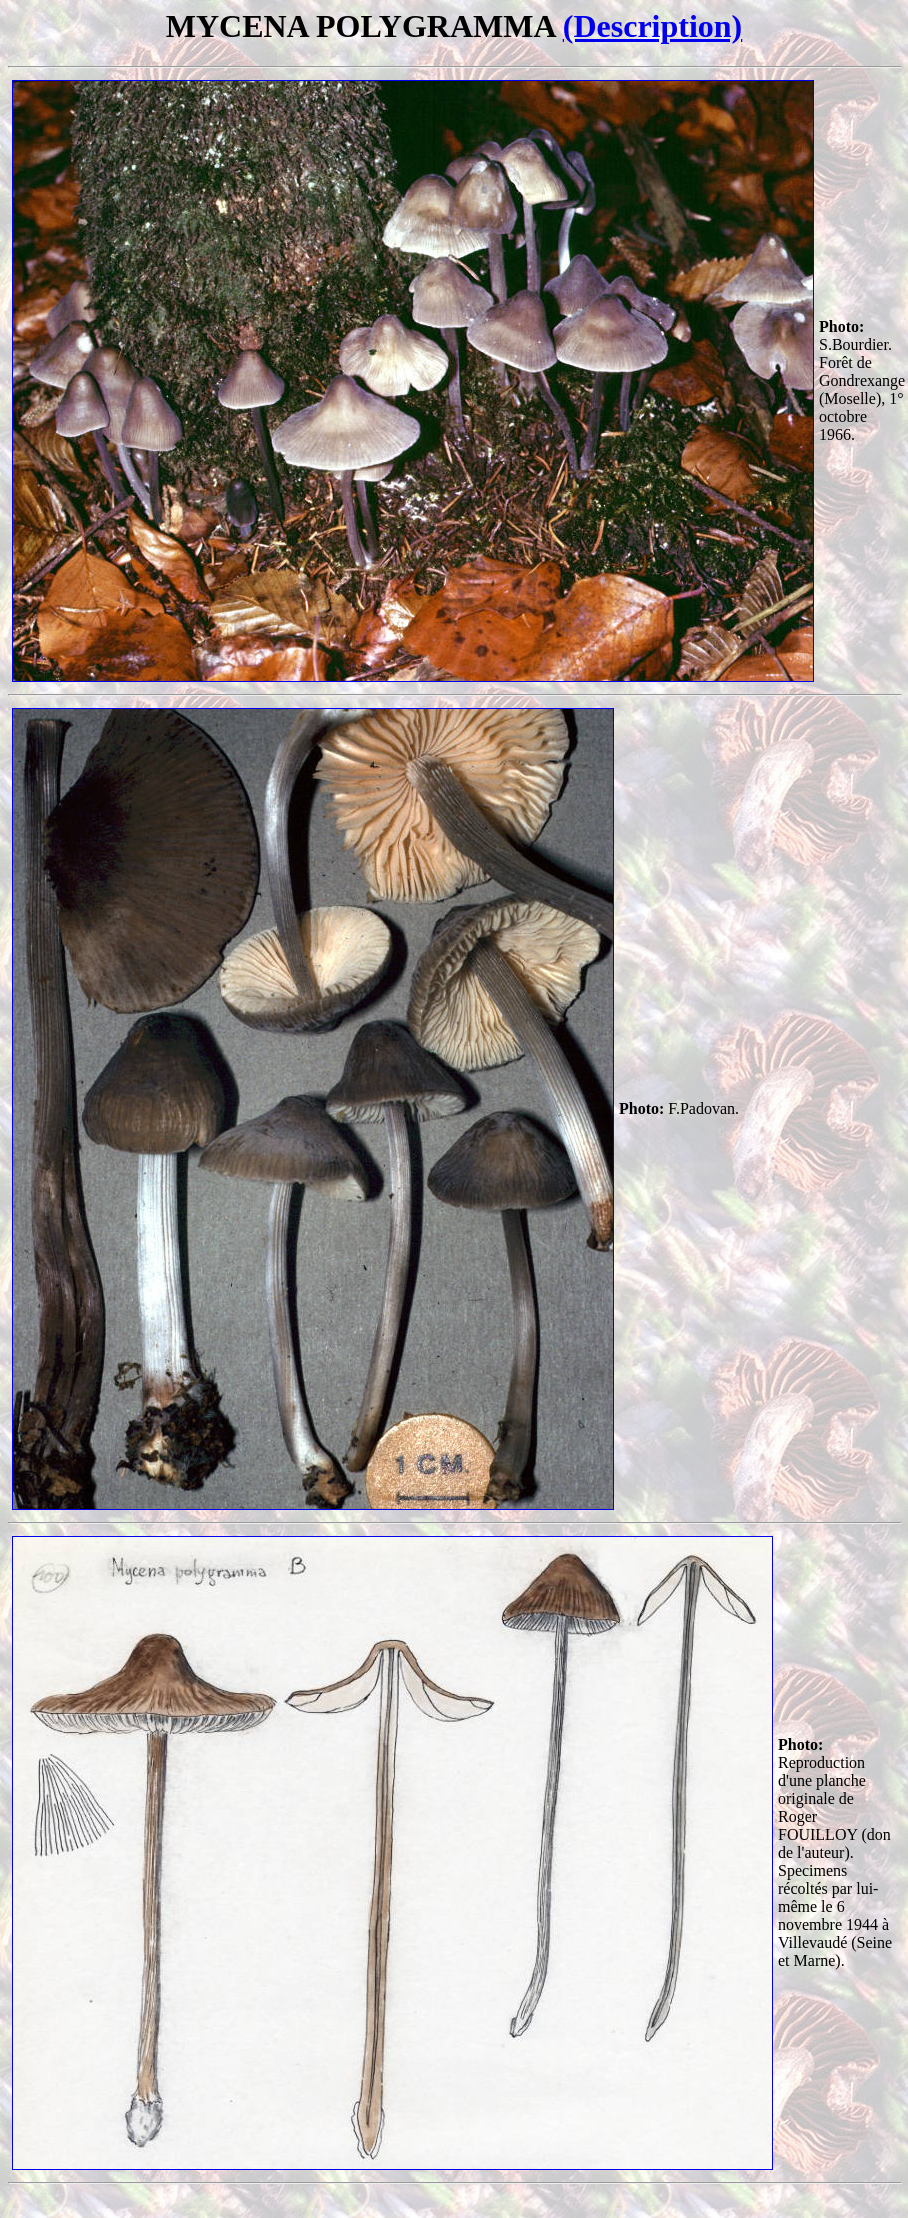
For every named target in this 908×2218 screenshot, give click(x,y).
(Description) (653, 26)
